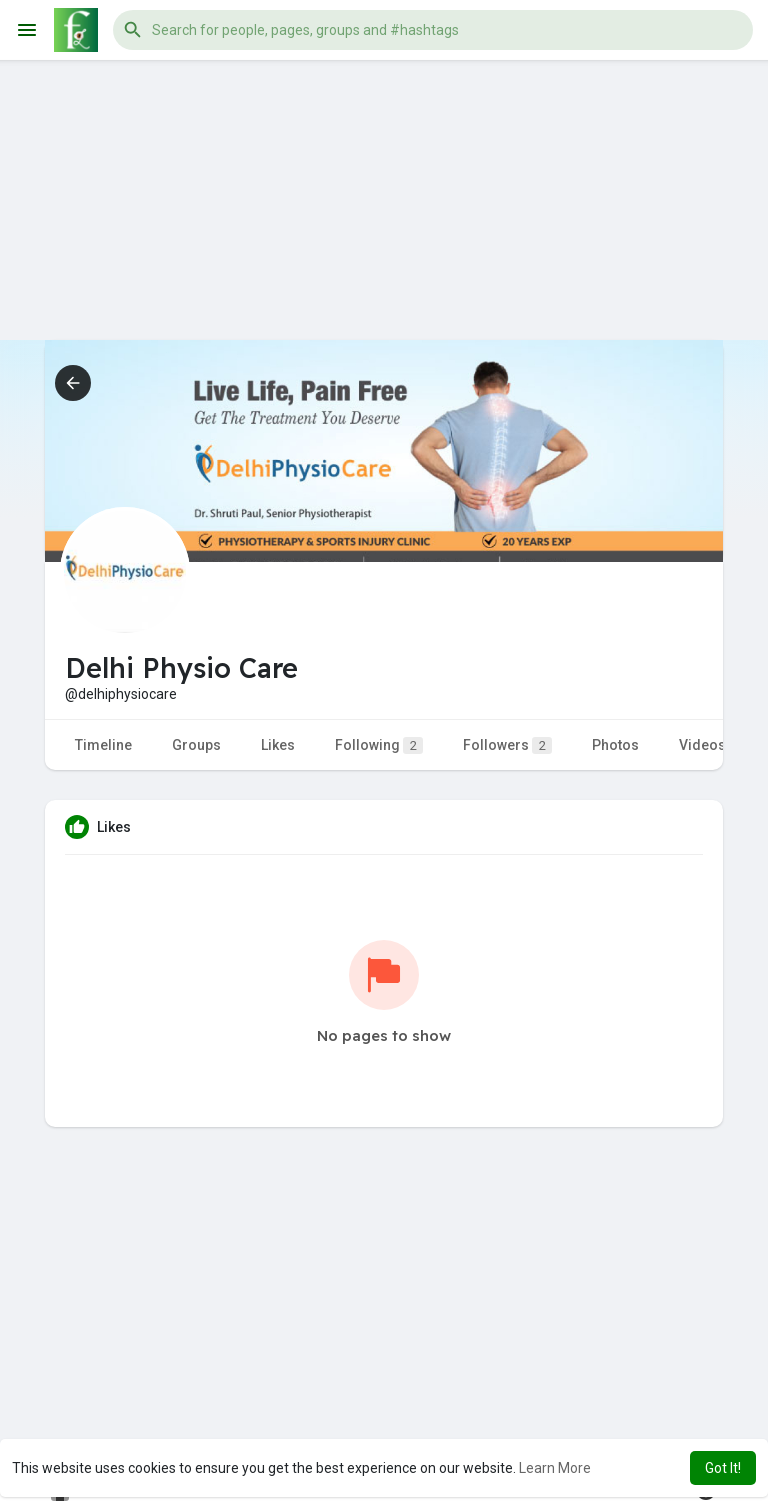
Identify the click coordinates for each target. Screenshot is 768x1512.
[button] (433, 30)
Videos (702, 745)
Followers (507, 745)
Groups (196, 745)
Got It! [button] (723, 1468)
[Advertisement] (384, 200)
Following (379, 745)
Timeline (103, 745)
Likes (278, 745)
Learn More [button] (555, 1468)
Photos (615, 745)
